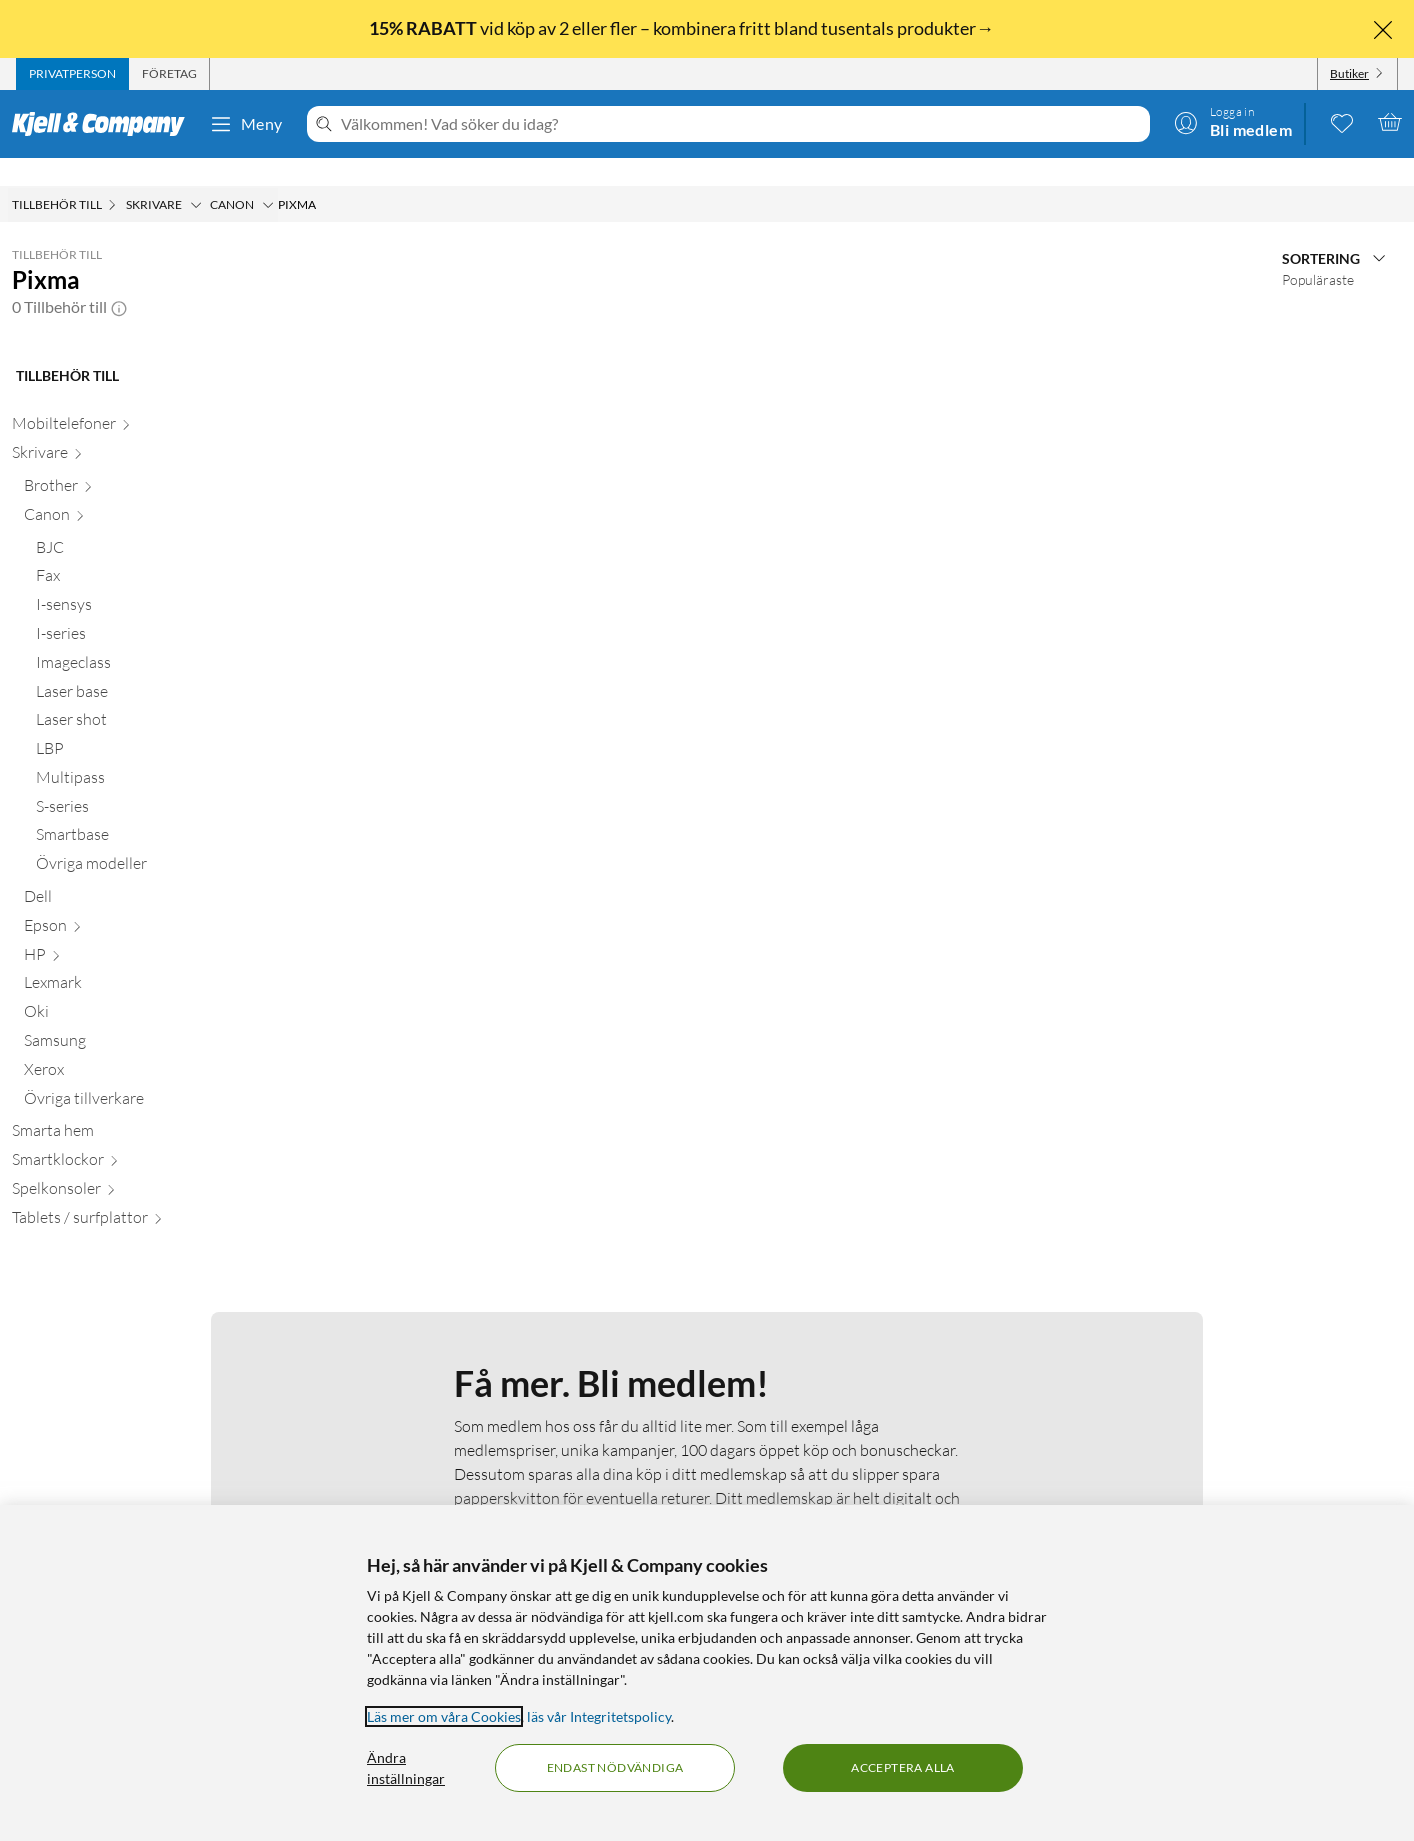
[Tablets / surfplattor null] (126, 1193)
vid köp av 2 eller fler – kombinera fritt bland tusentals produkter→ (683, 28)
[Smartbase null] (138, 810)
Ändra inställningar (406, 1768)
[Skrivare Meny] (196, 177)
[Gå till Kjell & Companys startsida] (104, 124)
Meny (246, 124)
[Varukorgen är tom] (1390, 122)
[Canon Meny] (268, 177)
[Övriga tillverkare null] (132, 1074)
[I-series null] (138, 609)
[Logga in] (1233, 122)
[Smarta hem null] (126, 1106)
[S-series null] (138, 782)
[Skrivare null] (126, 428)
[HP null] (132, 930)
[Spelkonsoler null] (126, 1164)
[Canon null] (132, 490)
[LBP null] (138, 724)
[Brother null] (132, 461)
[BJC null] (138, 523)
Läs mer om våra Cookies (444, 1716)
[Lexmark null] (132, 958)
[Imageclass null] (138, 638)
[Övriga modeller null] (138, 839)
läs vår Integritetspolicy (599, 1716)
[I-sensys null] (138, 580)
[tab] (72, 74)
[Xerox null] (132, 1045)
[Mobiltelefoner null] (126, 399)
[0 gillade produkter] (1342, 122)
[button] (119, 279)
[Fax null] (138, 551)
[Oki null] (132, 987)
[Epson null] (132, 901)
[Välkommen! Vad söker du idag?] (741, 124)
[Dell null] (132, 872)
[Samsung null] (132, 1016)
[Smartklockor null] (126, 1135)
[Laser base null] (138, 667)
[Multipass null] (138, 753)
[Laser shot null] (138, 695)
